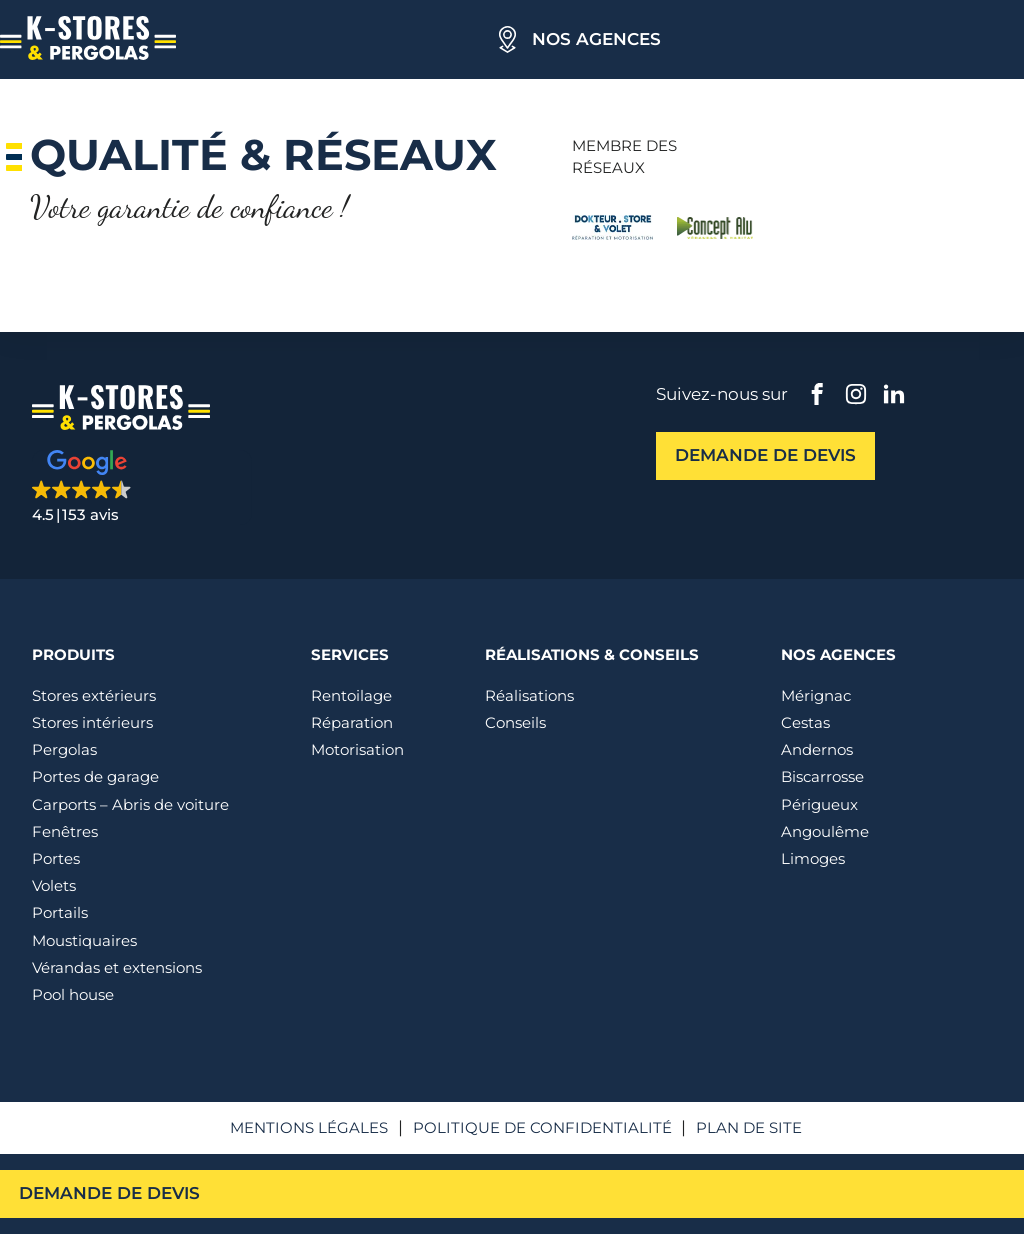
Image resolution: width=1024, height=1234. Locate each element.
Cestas (805, 722)
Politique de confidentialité (542, 1127)
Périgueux (819, 804)
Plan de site (749, 1127)
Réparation (352, 722)
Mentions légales (309, 1127)
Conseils (515, 722)
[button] (142, 487)
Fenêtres (65, 831)
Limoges (813, 858)
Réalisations (529, 695)
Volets (54, 885)
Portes (56, 858)
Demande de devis (109, 1193)
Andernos (817, 749)
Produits (73, 654)
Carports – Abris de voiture (130, 804)
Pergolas (64, 749)
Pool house (73, 994)
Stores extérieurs (94, 695)
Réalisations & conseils (592, 654)
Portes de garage (95, 776)
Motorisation (357, 749)
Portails (60, 912)
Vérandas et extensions (117, 967)
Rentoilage (351, 695)
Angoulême (825, 831)
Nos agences (596, 39)
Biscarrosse (822, 776)
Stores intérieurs (92, 722)
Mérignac (816, 695)
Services (350, 654)
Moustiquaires (84, 940)
